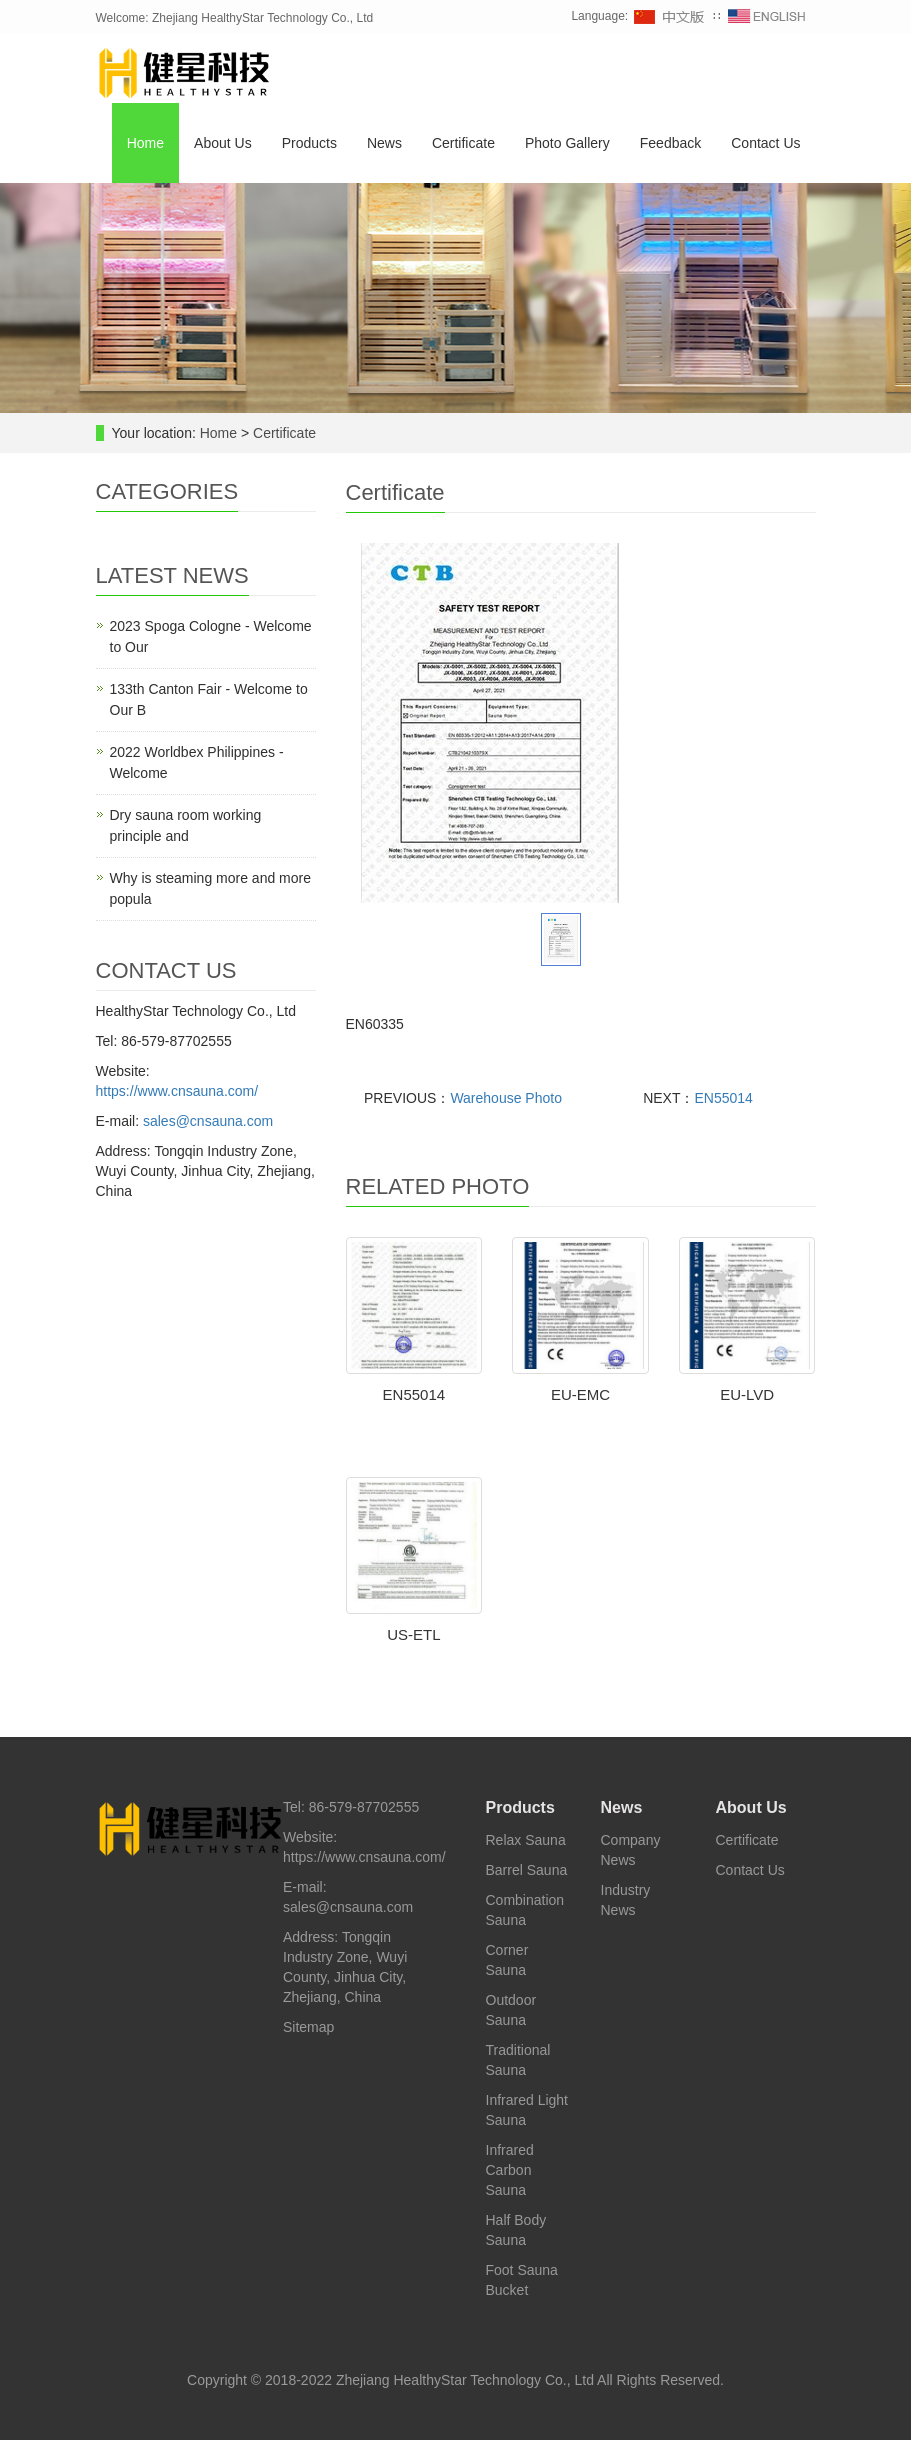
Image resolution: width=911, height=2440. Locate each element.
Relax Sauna (526, 1840)
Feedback (670, 143)
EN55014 (723, 1098)
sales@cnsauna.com (208, 1121)
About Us (223, 143)
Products (309, 143)
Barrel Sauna (527, 1870)
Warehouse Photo (506, 1098)
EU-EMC (580, 1394)
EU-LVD (747, 1394)
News (384, 143)
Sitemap (308, 2027)
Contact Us (765, 143)
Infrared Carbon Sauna (510, 2170)
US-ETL (413, 1634)
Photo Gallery (567, 143)
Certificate (463, 143)
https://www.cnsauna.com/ (177, 1091)
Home (145, 143)
